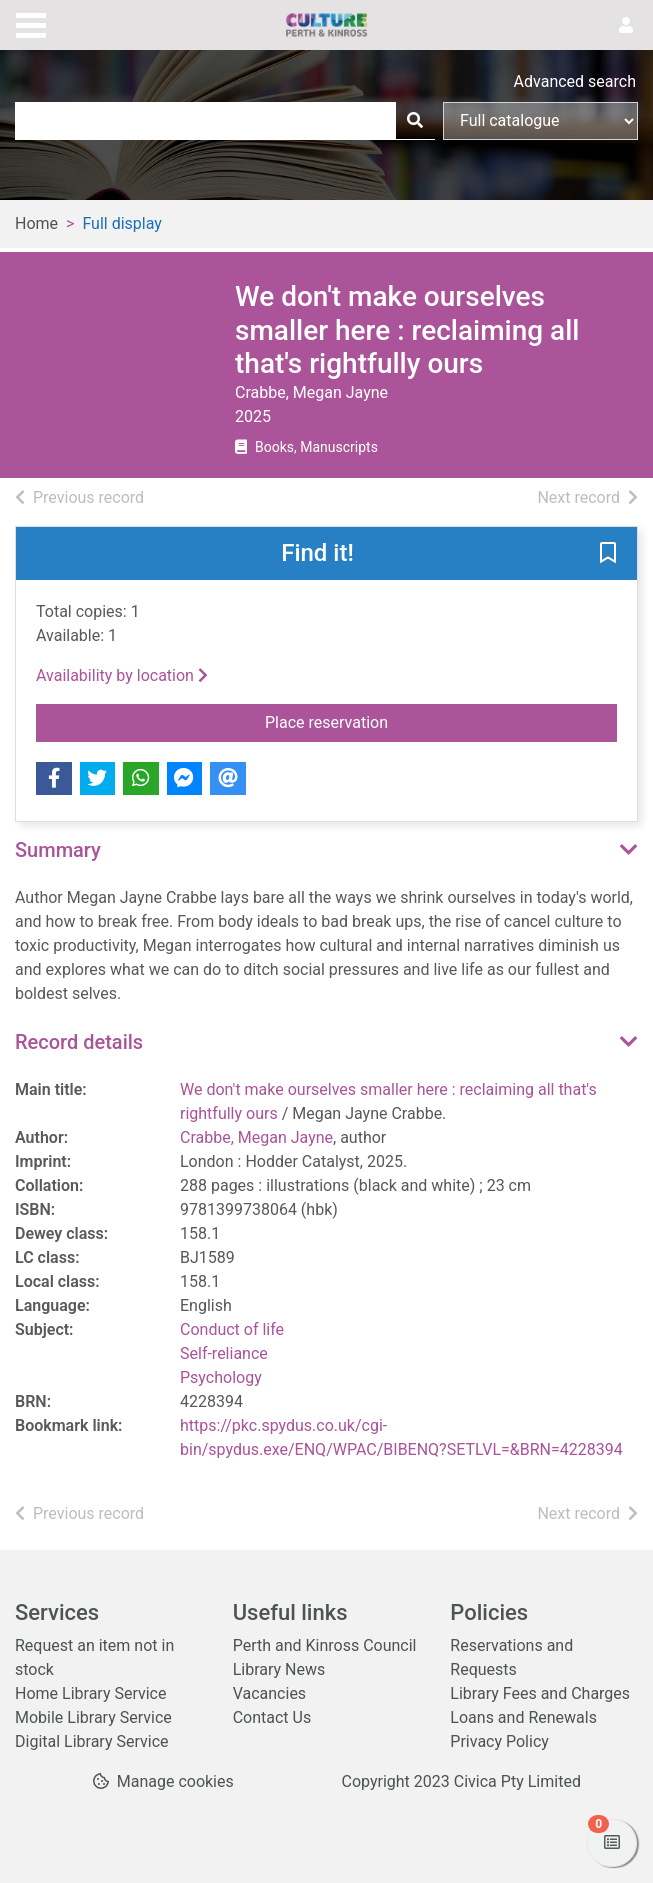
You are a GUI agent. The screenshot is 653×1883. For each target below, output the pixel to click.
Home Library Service (90, 1693)
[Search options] (540, 121)
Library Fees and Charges (540, 1693)
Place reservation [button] (441, 721)
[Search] (415, 121)
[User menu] (626, 26)
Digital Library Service (92, 1741)
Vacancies (269, 1693)
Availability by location (122, 675)
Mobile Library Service (93, 1717)
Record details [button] (79, 1042)
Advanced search (575, 81)
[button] (608, 554)
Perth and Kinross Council (325, 1645)
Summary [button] (58, 850)
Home (36, 223)
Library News (279, 1669)
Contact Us (272, 1717)
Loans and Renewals (523, 1717)
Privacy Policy (499, 1741)
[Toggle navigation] (31, 23)
